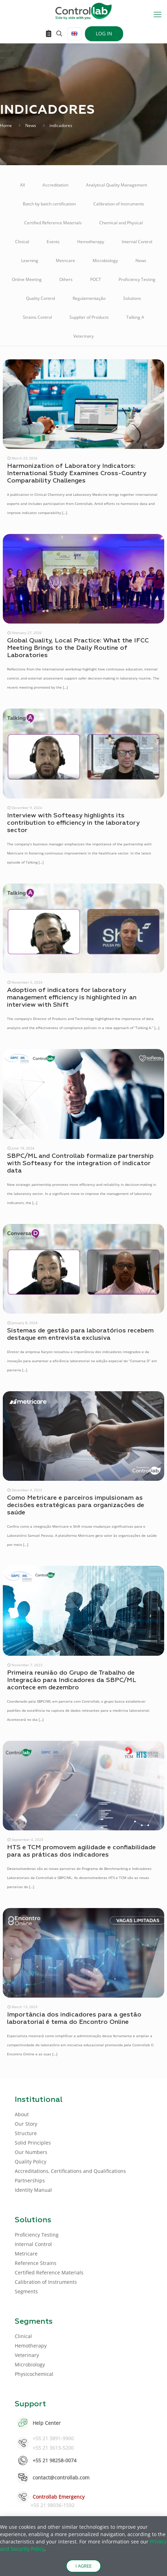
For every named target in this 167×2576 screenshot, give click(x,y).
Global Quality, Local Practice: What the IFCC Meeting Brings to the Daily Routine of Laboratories (78, 648)
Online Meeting (27, 279)
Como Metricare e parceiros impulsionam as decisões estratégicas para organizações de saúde (75, 1505)
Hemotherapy (90, 242)
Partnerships (30, 2180)
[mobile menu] (157, 14)
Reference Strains (35, 2263)
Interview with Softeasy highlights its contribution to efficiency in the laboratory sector (73, 822)
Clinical (22, 242)
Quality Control (40, 298)
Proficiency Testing (137, 279)
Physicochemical (34, 2374)
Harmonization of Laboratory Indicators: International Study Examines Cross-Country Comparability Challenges (76, 473)
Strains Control (37, 317)
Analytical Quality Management (116, 185)
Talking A (135, 317)
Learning (29, 260)
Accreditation (55, 185)
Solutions (132, 298)
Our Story (26, 2123)
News (30, 125)
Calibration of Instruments (118, 204)
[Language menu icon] (74, 33)
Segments (26, 2291)
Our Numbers (31, 2152)
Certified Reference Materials (53, 223)
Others (66, 279)
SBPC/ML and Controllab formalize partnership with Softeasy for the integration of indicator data (80, 1163)
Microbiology (105, 260)
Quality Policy (30, 2161)
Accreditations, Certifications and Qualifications (70, 2171)
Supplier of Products (89, 317)
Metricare (65, 260)
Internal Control (137, 242)
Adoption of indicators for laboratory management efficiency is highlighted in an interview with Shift (71, 997)
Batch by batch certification (49, 204)
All (22, 185)
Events (53, 242)
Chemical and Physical (121, 223)
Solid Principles (33, 2142)
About (22, 2114)
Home (6, 125)
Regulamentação (89, 298)
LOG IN (104, 33)
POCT (95, 279)
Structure (26, 2133)
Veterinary (83, 336)
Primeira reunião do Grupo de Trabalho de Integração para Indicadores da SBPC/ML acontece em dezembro (71, 1680)
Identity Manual (33, 2190)
